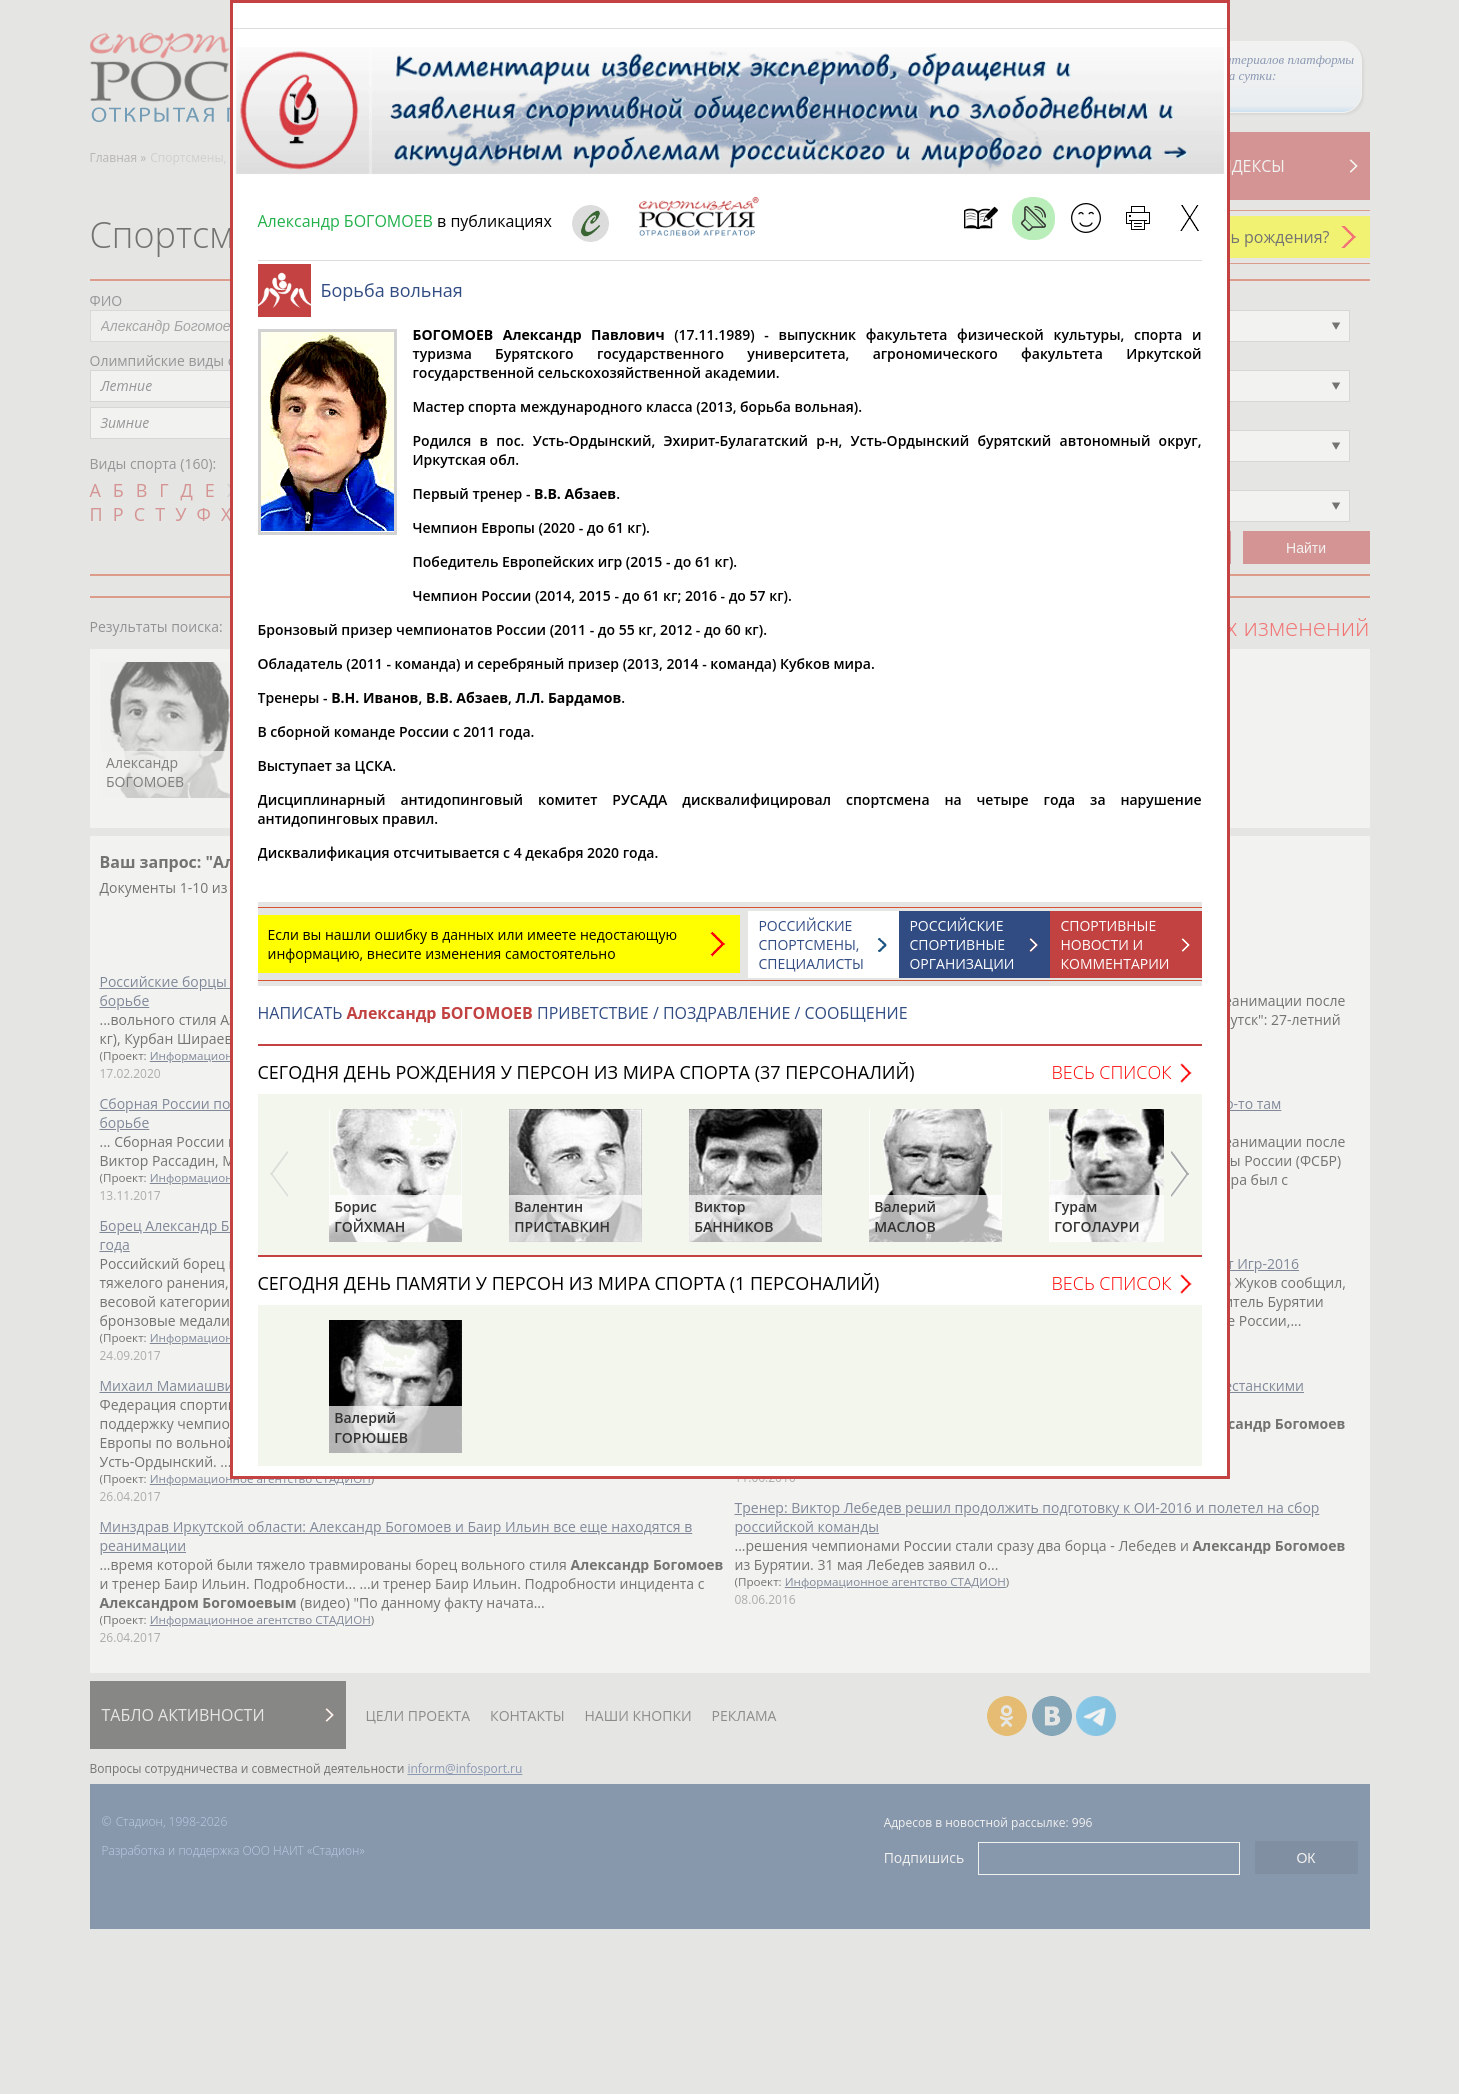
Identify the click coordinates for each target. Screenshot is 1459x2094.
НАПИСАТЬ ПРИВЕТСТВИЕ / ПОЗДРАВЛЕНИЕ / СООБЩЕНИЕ (583, 1023)
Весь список (1111, 1082)
